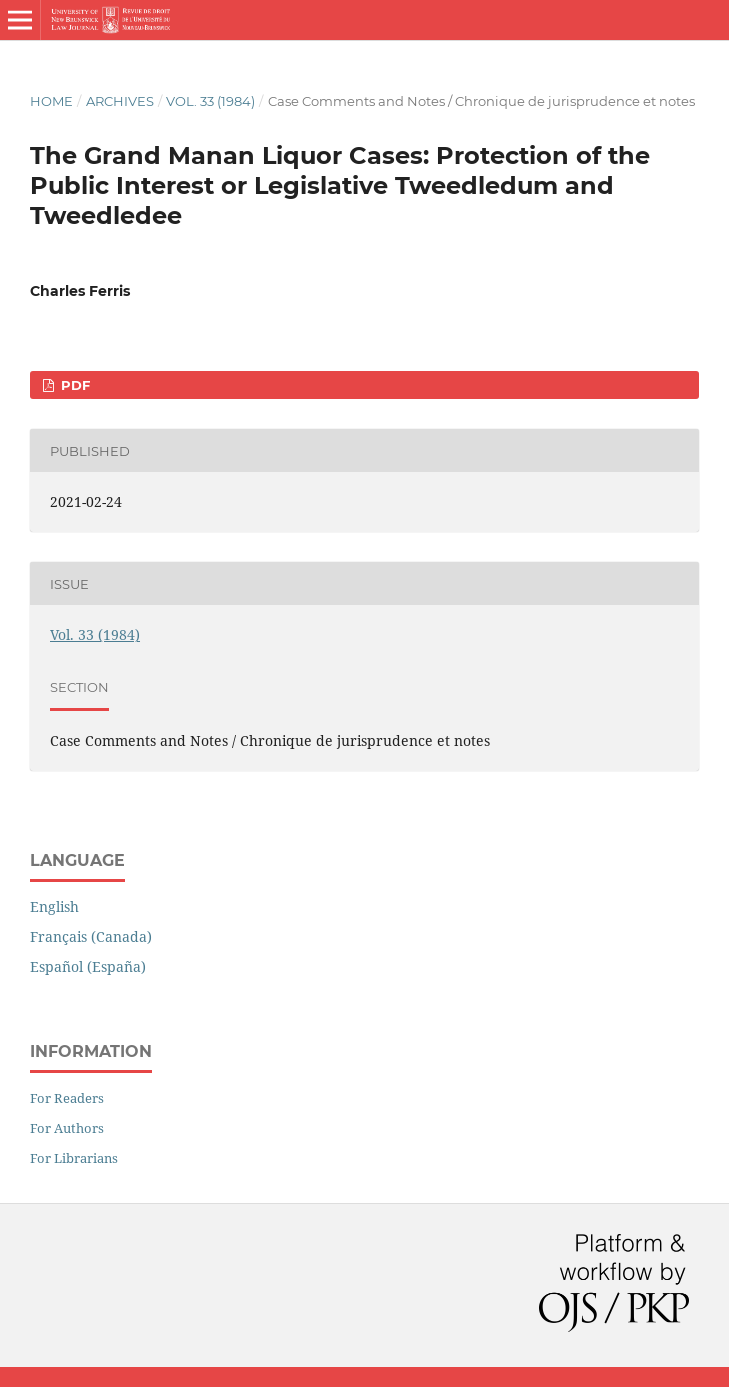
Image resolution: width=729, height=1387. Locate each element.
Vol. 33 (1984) (210, 101)
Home (51, 101)
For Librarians (74, 1158)
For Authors (67, 1128)
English (54, 906)
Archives (120, 101)
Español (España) (88, 966)
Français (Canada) (91, 936)
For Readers (67, 1098)
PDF (73, 385)
